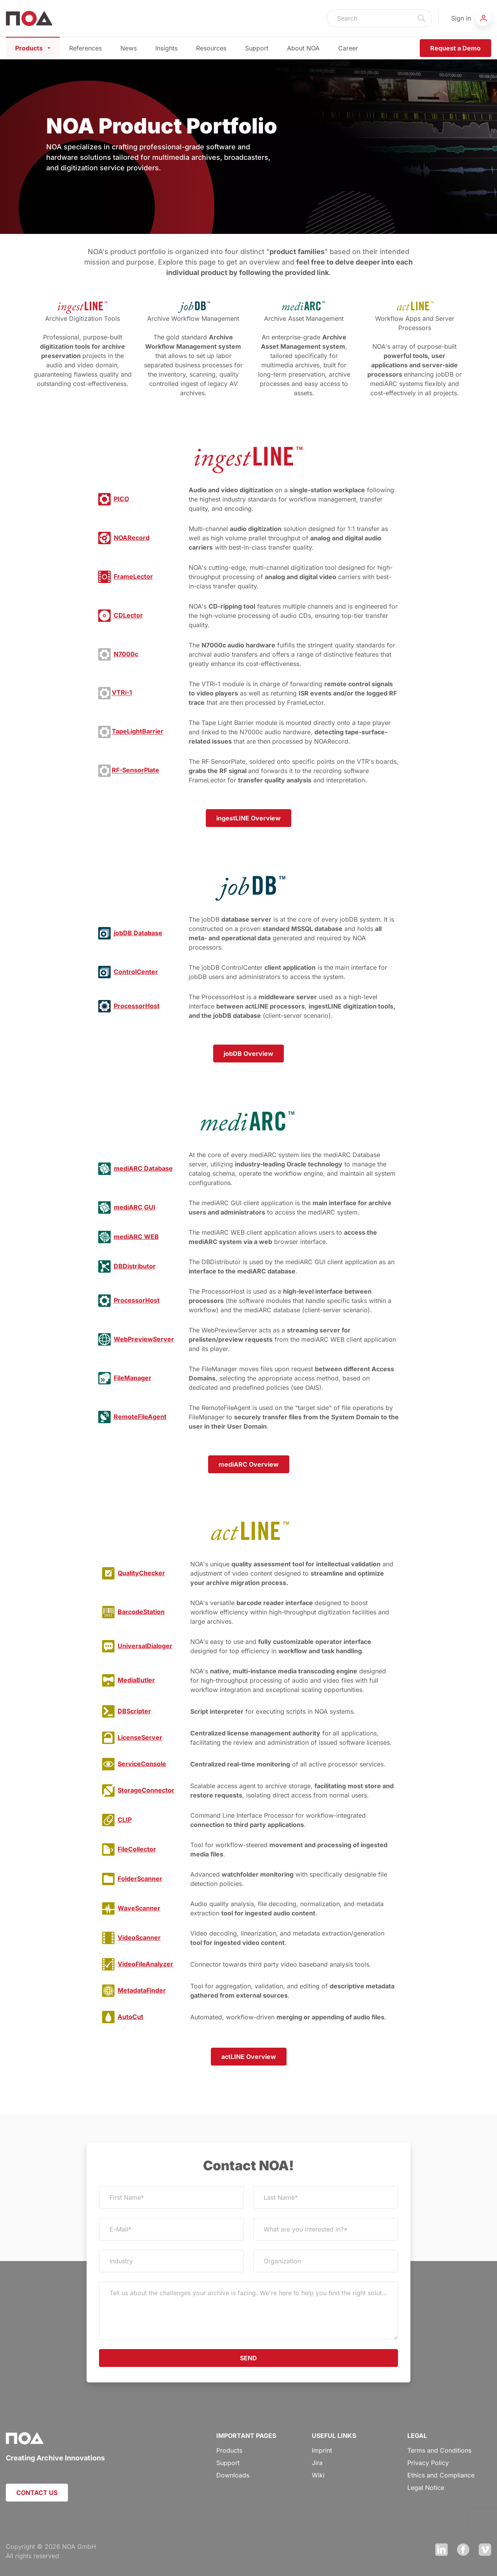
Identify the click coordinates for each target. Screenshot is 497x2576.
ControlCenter (136, 972)
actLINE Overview (248, 2056)
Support (256, 48)
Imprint (322, 2450)
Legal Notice (425, 2487)
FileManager (132, 1378)
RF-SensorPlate (135, 770)
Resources (211, 48)
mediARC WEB (136, 1236)
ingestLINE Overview (248, 818)
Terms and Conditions (439, 2450)
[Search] (369, 18)
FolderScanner (140, 1878)
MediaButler (136, 1680)
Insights (166, 48)
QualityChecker (141, 1573)
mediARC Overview (249, 1464)
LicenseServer (140, 1737)
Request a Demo (455, 48)
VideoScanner (139, 1937)
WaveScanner (139, 1908)
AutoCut (130, 2017)
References (85, 48)
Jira (317, 2463)
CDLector (128, 615)
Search (422, 18)
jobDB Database (138, 933)
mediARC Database (143, 1168)
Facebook (463, 2549)
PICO (121, 499)
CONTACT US (36, 2492)
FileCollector (137, 1849)
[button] (471, 18)
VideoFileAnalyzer (145, 1964)
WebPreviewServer (144, 1339)
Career (348, 48)
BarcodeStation (141, 1612)
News (128, 48)
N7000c (126, 654)
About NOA (303, 48)
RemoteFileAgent (140, 1416)
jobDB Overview (248, 1053)
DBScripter (134, 1711)
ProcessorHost (137, 1006)
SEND (248, 2358)
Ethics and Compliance (440, 2475)
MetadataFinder (142, 1990)
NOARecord (131, 537)
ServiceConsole (142, 1764)
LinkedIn (441, 2549)
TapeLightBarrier (137, 731)
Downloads (232, 2475)
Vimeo (485, 2549)
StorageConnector (146, 1790)
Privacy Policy (428, 2463)
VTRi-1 (122, 693)
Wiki (318, 2475)
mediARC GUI (134, 1207)
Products (32, 48)
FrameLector (133, 576)
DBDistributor (135, 1266)
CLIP (125, 1819)
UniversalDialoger (145, 1646)
